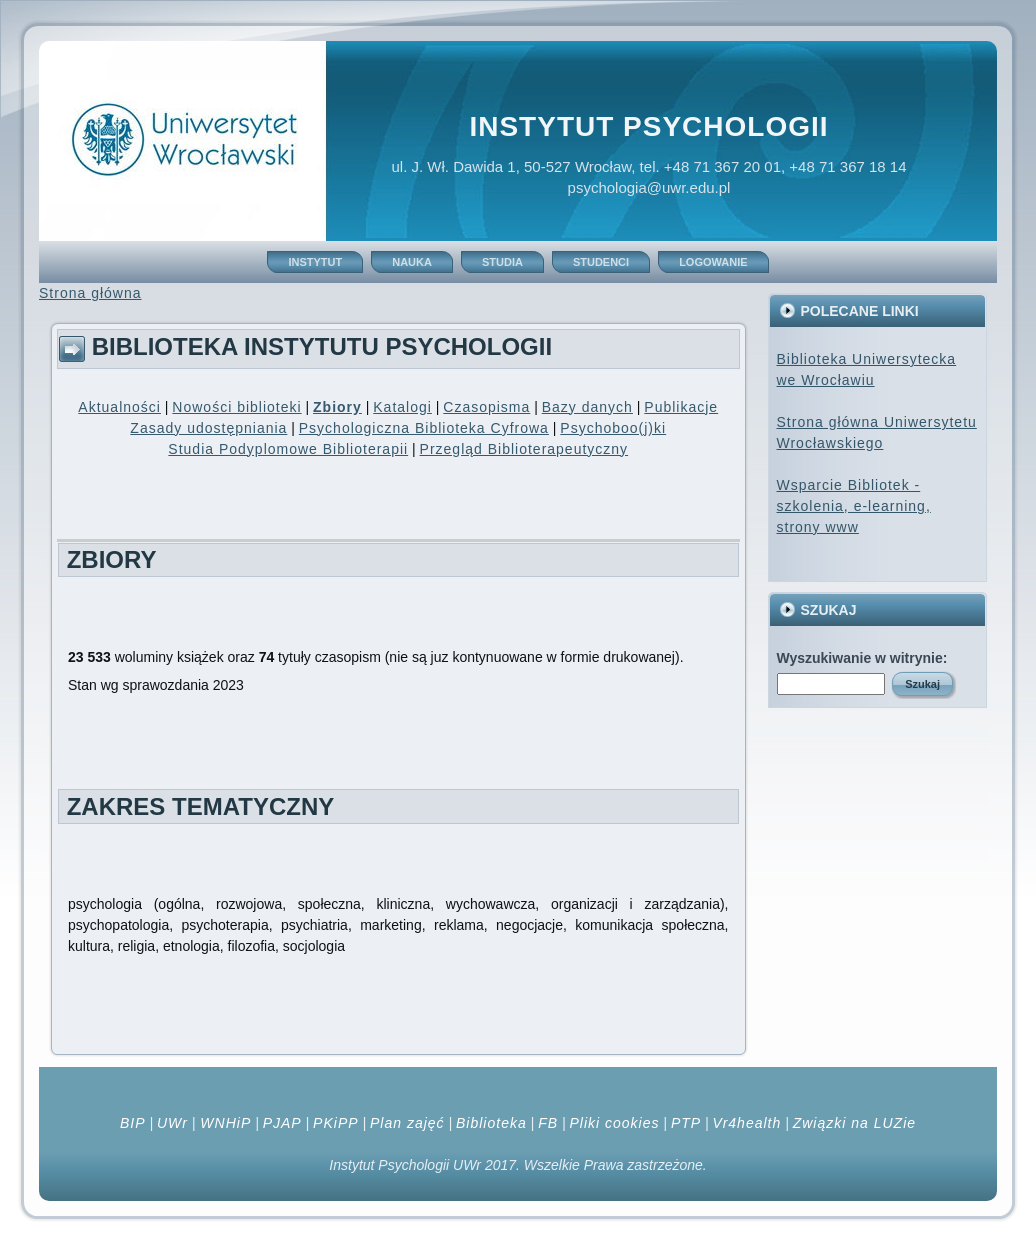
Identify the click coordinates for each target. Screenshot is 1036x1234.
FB (548, 1123)
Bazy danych (587, 407)
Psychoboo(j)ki (613, 428)
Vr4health (747, 1123)
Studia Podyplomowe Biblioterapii (288, 449)
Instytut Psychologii (648, 126)
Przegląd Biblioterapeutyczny (524, 449)
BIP (133, 1123)
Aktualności (119, 407)
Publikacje (681, 407)
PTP (686, 1123)
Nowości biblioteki (236, 407)
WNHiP (223, 1123)
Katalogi (402, 407)
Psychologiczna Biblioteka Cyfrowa (424, 428)
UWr (172, 1123)
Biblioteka (491, 1123)
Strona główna (90, 293)
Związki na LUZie (854, 1123)
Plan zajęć (407, 1123)
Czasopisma (486, 407)
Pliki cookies (614, 1123)
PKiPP (335, 1123)
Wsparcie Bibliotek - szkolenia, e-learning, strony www (854, 506)
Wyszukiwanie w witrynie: (862, 658)
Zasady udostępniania (208, 428)
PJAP (282, 1123)
